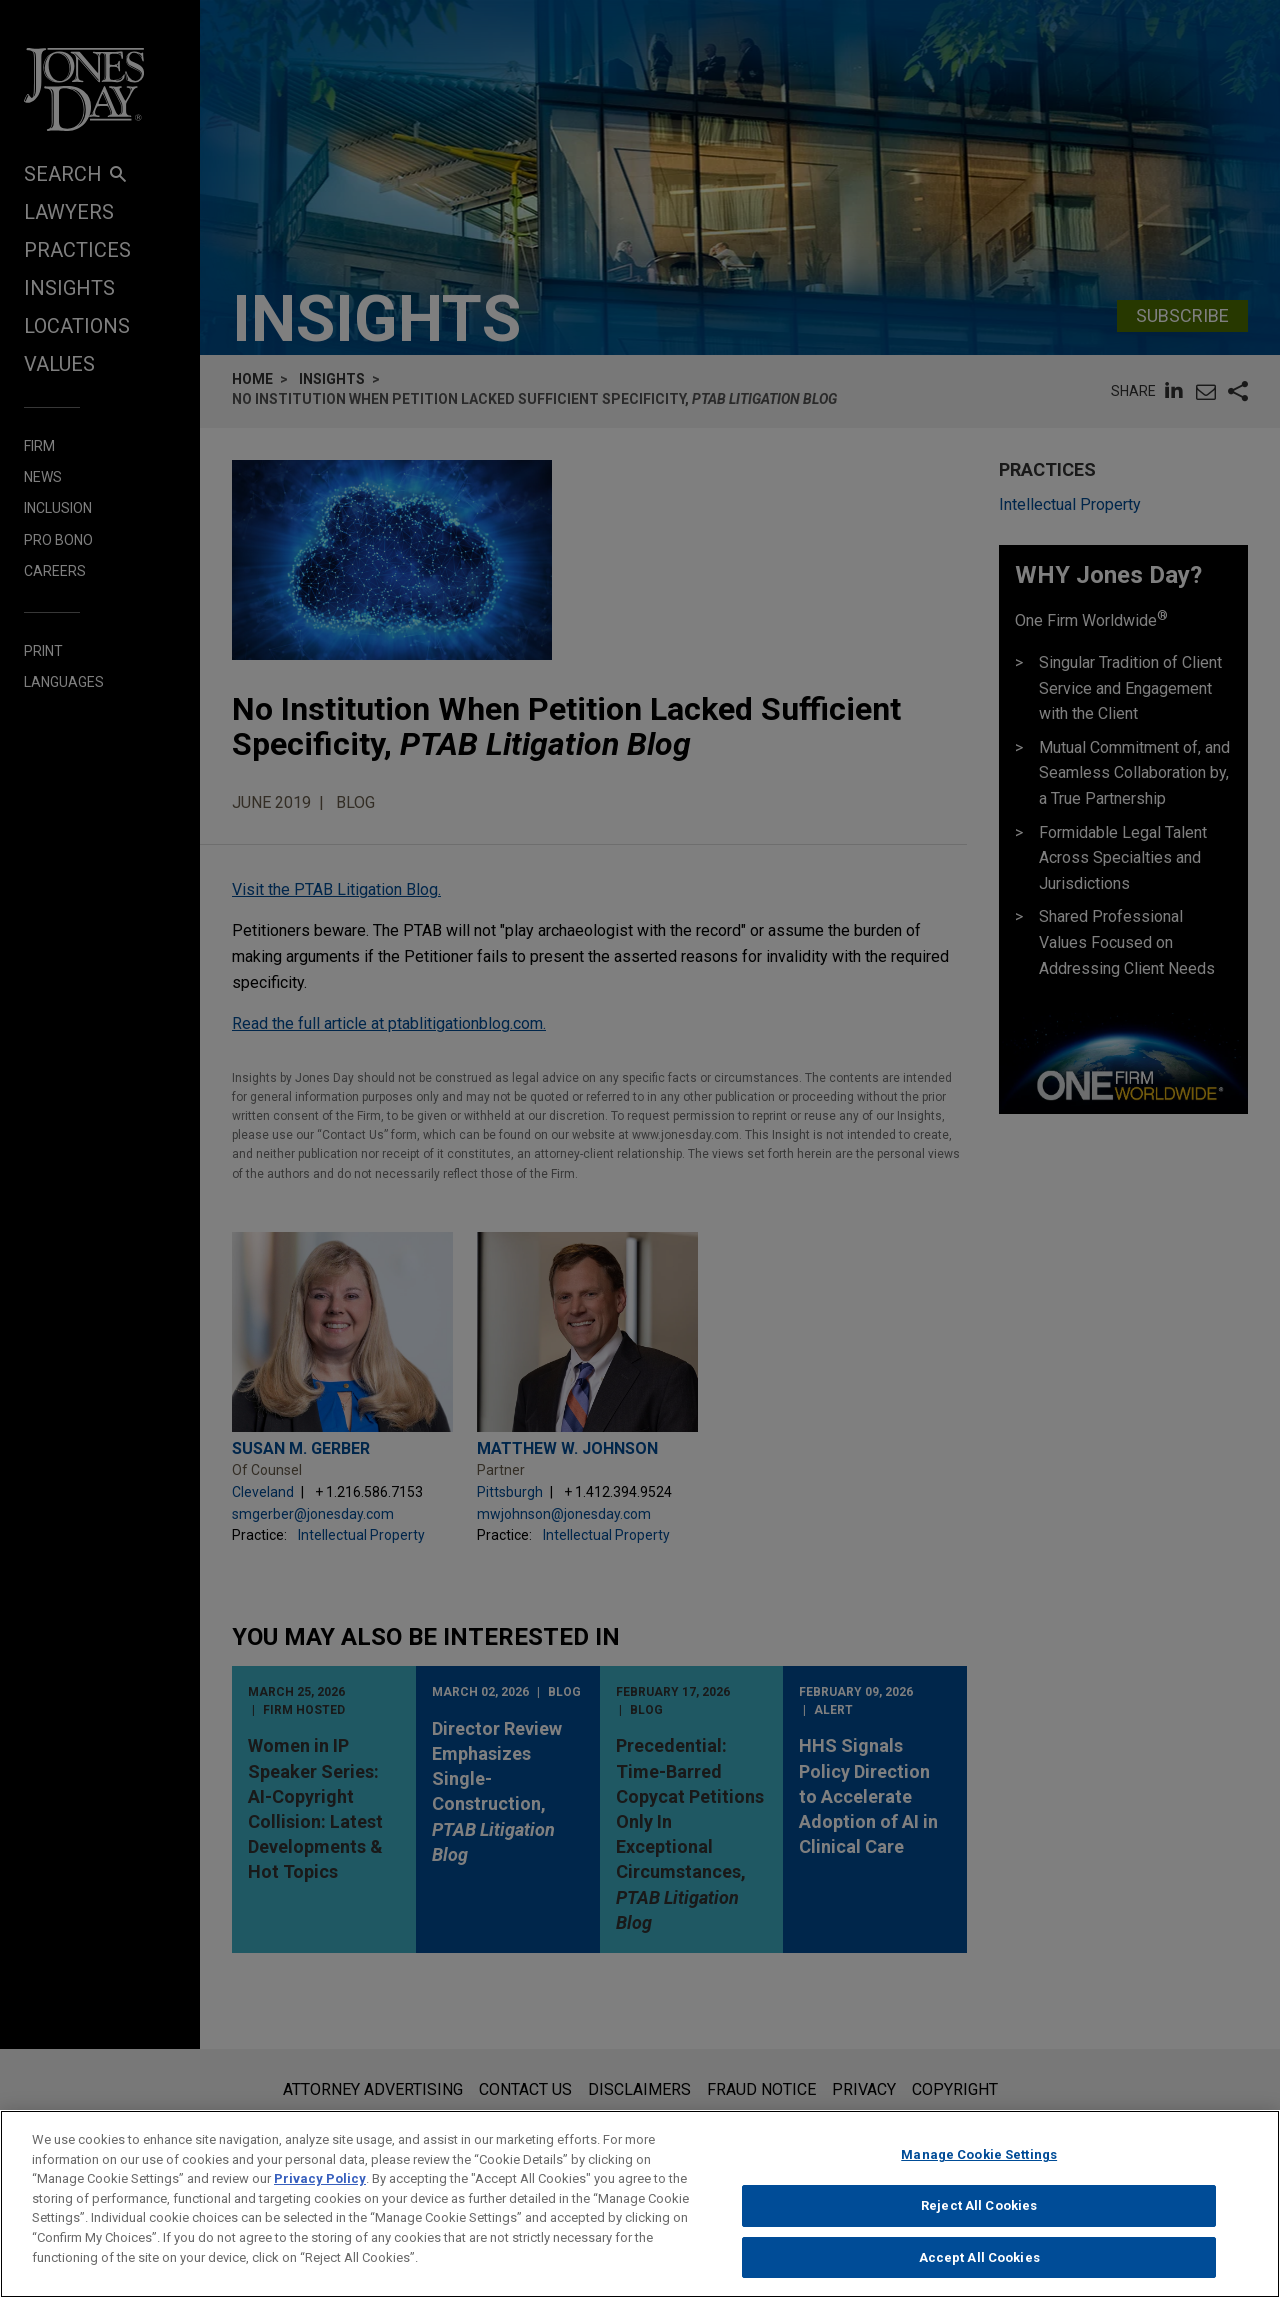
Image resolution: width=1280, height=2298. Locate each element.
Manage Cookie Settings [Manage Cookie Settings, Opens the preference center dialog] (979, 2175)
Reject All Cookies (979, 2226)
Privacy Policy (320, 2199)
